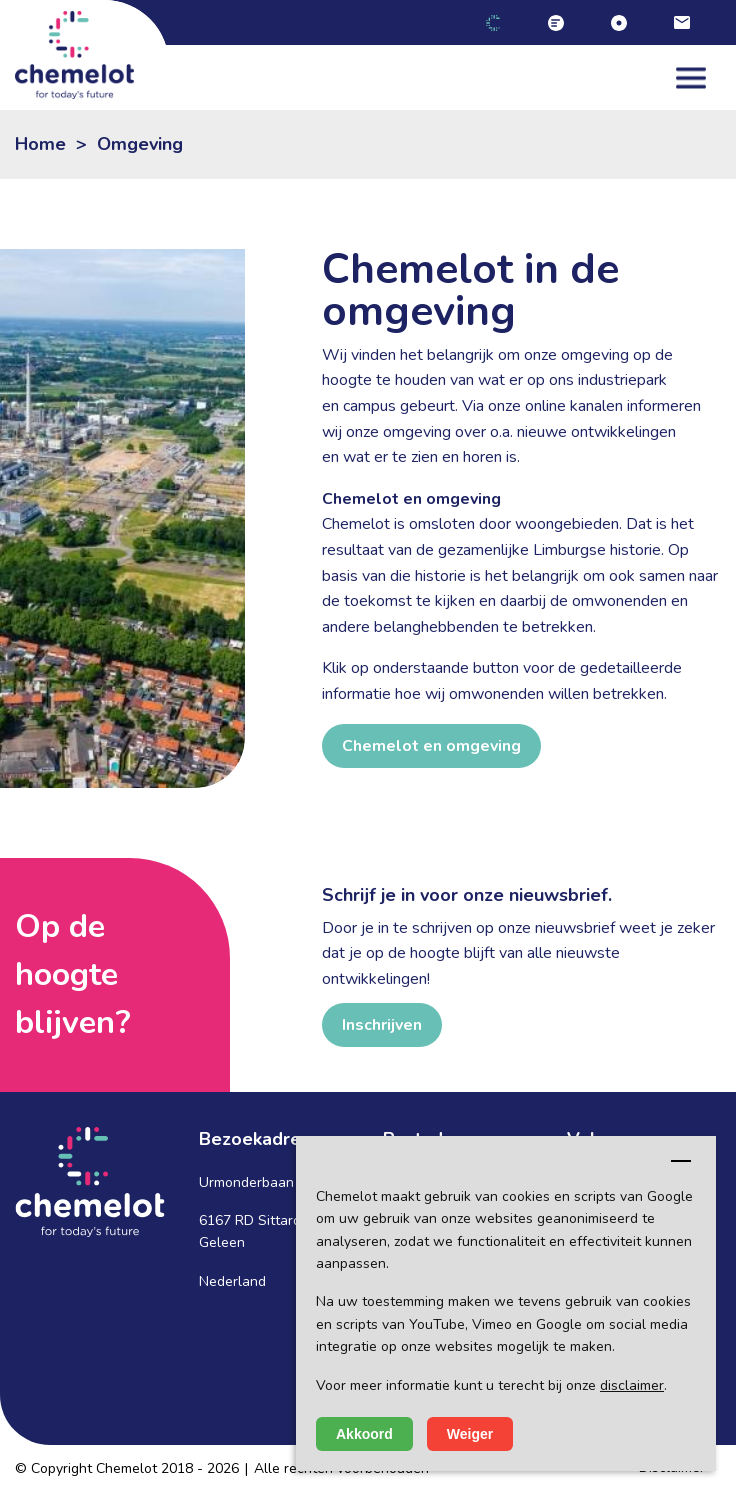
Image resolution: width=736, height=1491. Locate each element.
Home (40, 144)
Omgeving (140, 144)
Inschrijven (382, 1025)
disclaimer (632, 1385)
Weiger (470, 1434)
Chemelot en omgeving (431, 746)
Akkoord (364, 1434)
